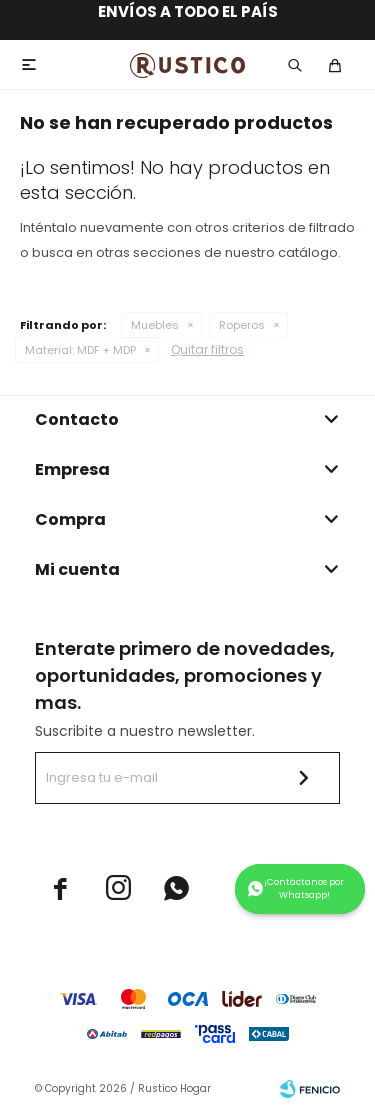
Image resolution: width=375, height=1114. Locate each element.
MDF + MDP (80, 350)
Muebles (155, 325)
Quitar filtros (207, 349)
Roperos (242, 325)
